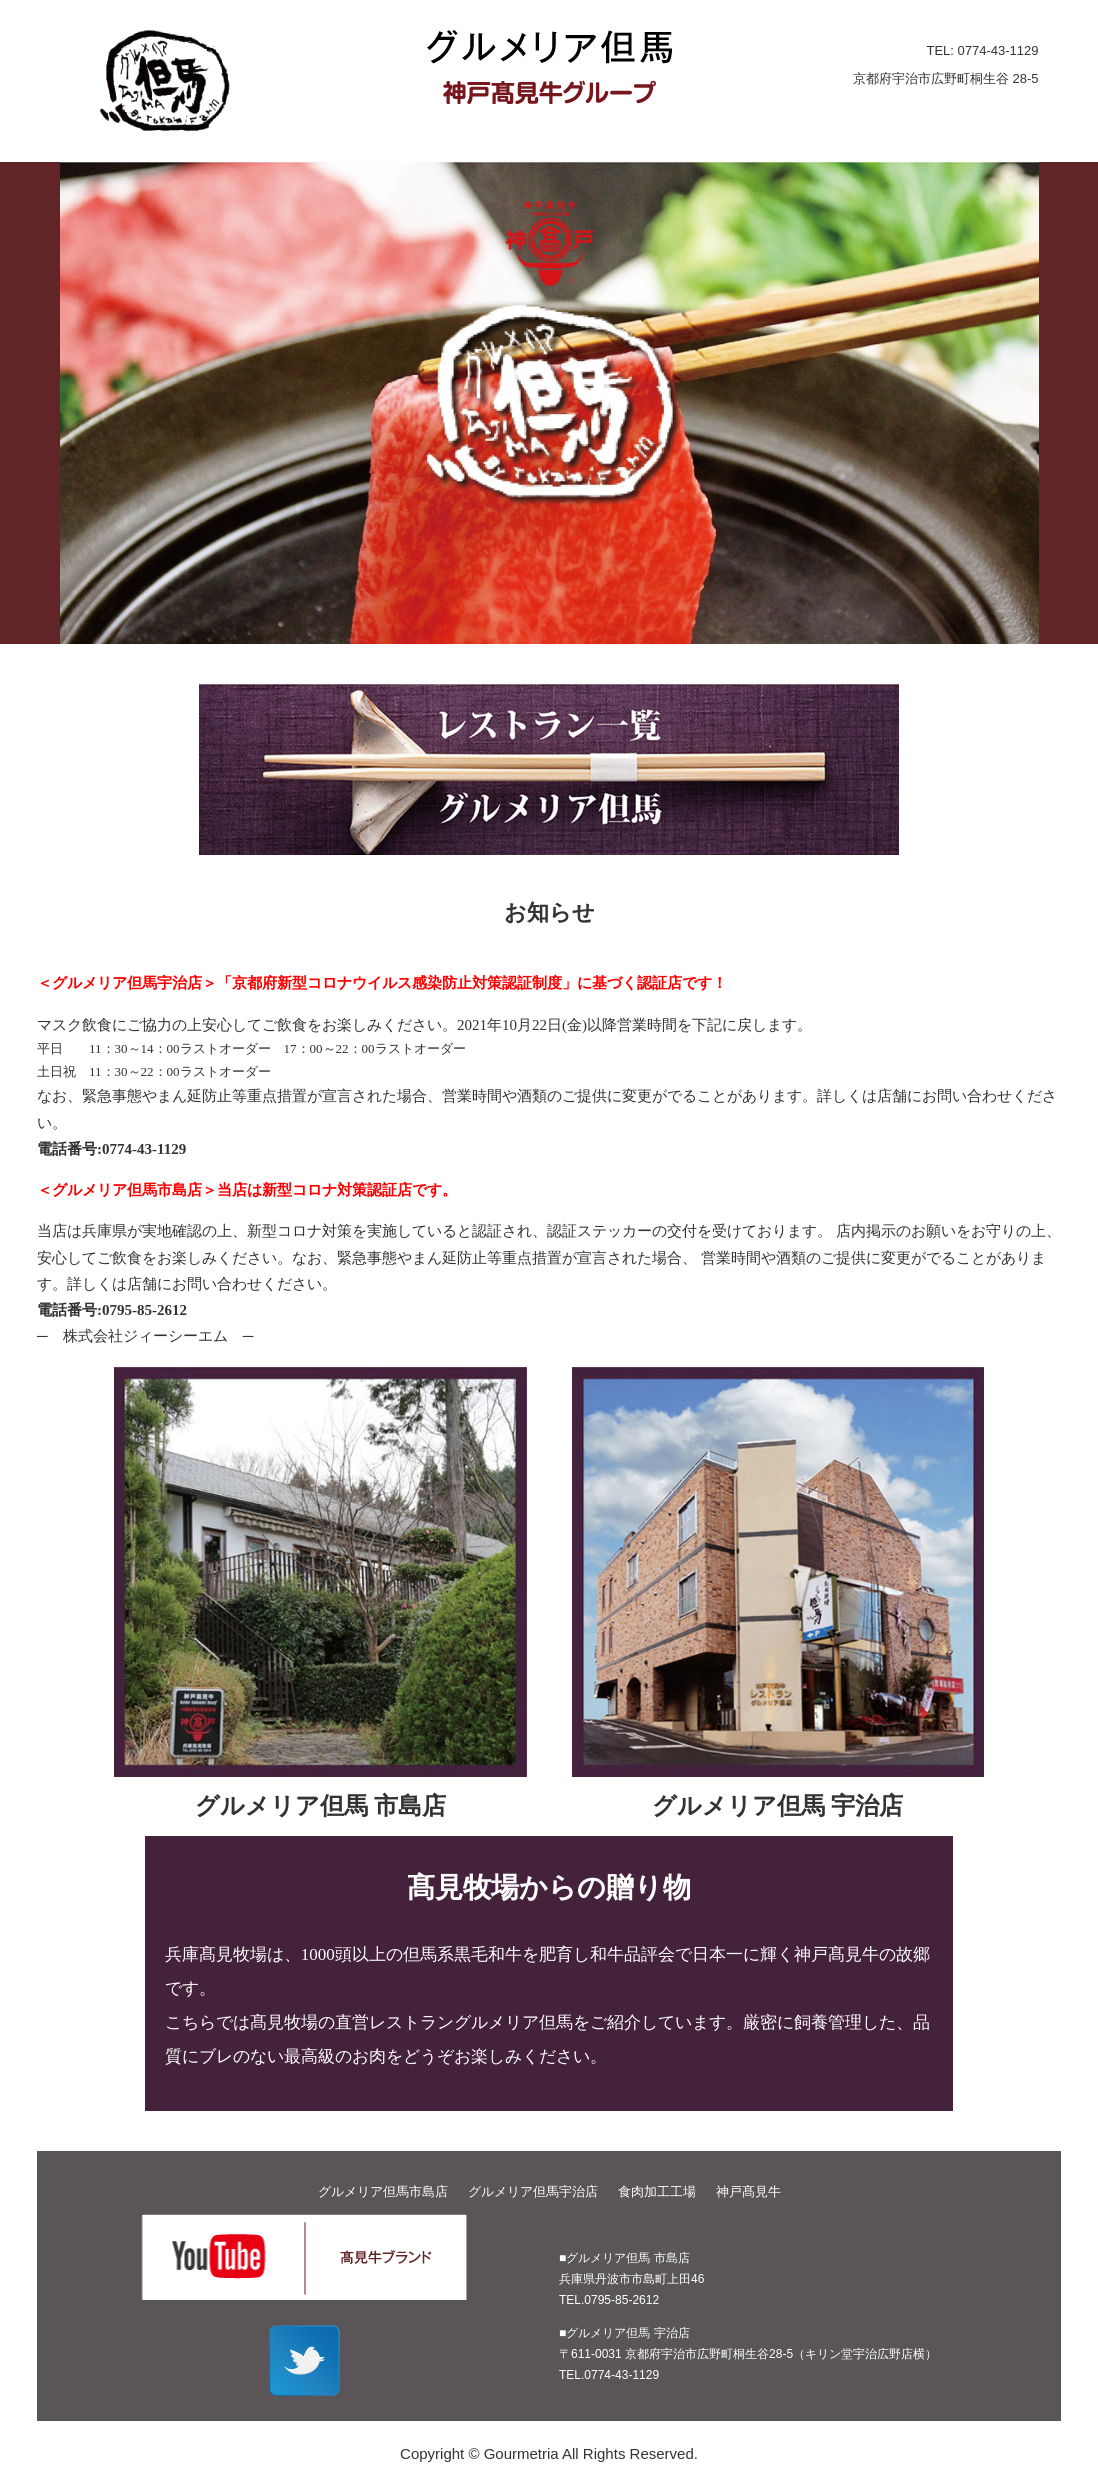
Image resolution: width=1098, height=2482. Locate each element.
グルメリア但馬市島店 (383, 2191)
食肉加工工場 (657, 2191)
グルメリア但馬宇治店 (533, 2191)
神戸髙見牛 (748, 2191)
